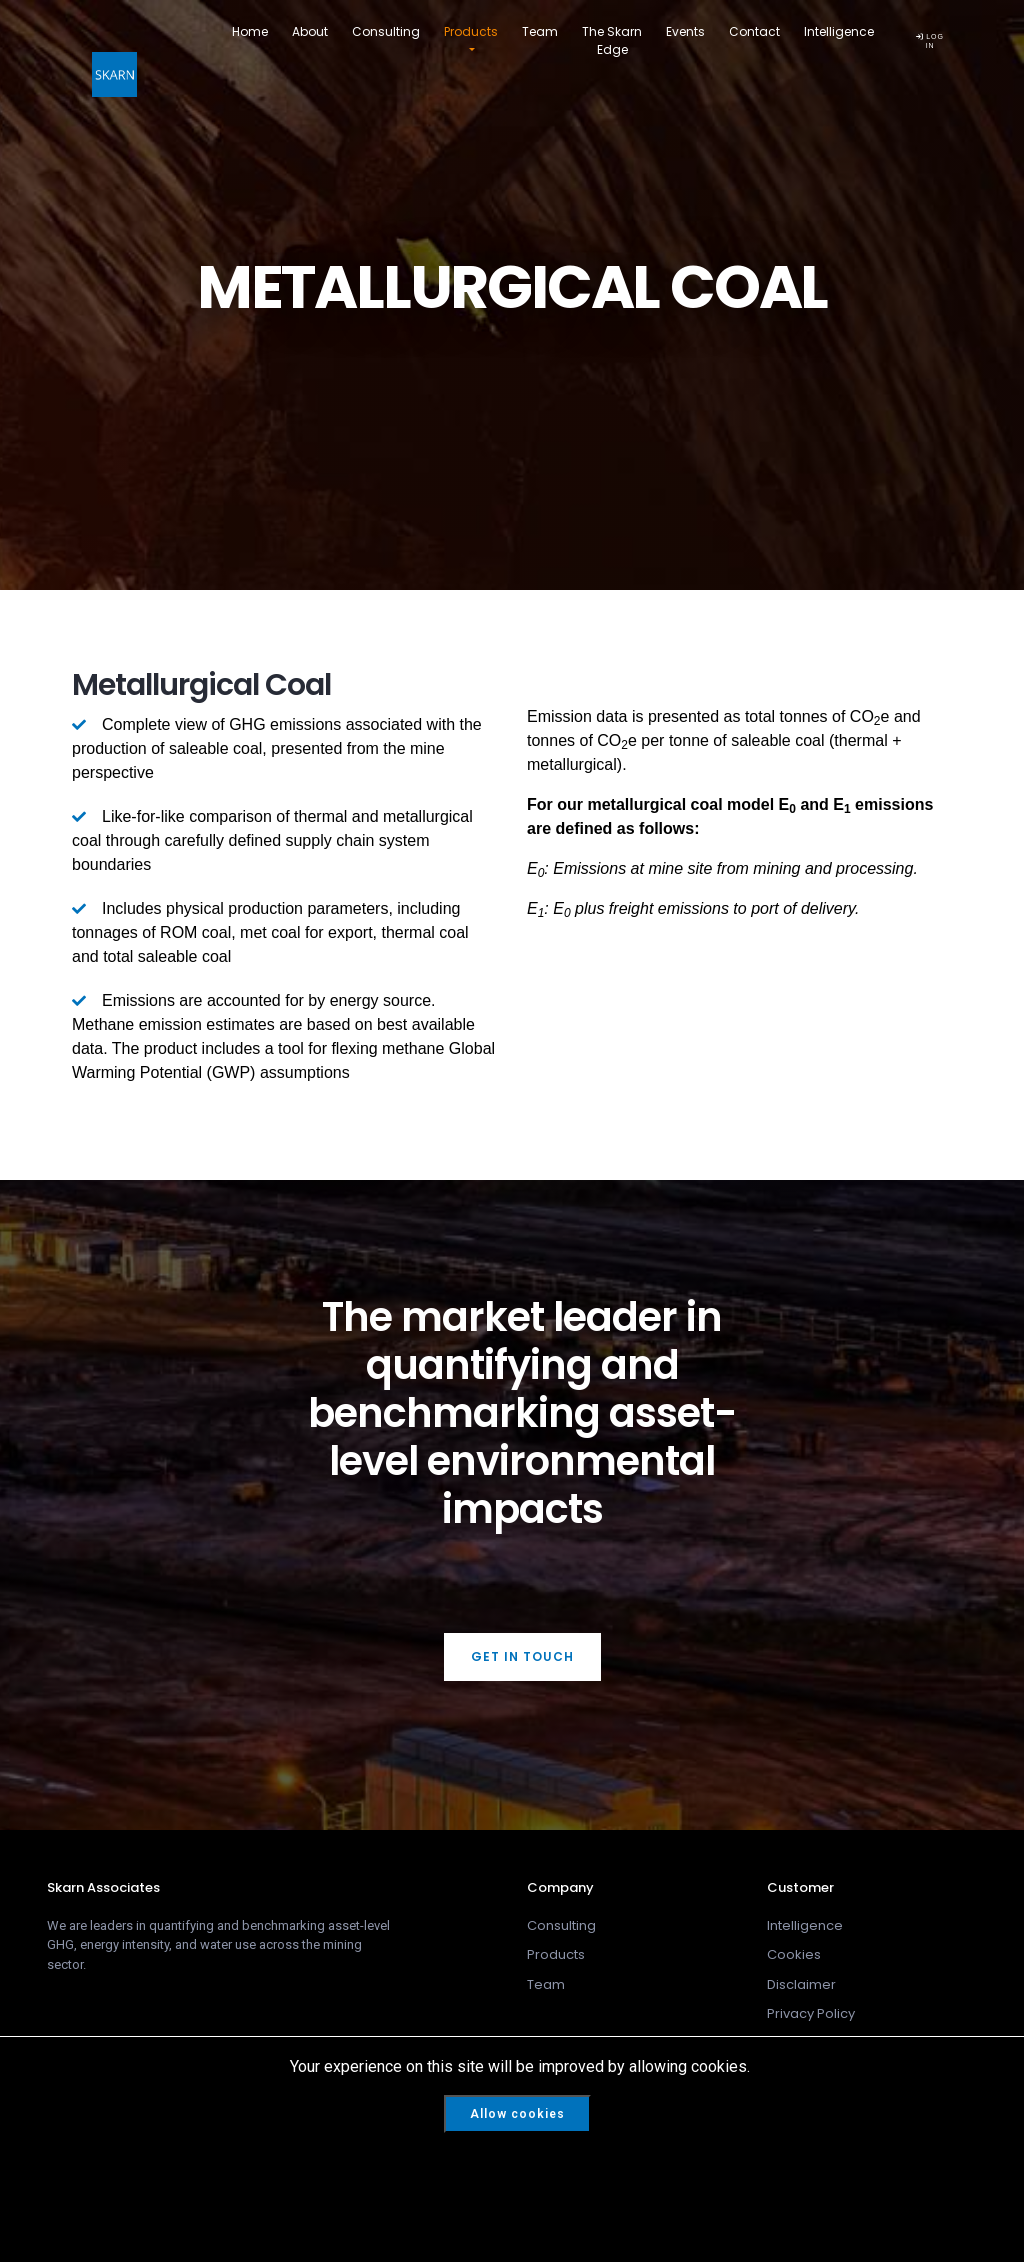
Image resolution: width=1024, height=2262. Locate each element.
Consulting (386, 31)
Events (685, 31)
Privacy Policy (811, 2013)
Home (250, 31)
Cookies (794, 1954)
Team (540, 31)
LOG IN (930, 40)
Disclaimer (801, 1984)
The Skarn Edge (612, 40)
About (310, 31)
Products (471, 31)
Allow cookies (517, 2114)
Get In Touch (522, 1656)
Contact (754, 31)
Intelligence (839, 31)
